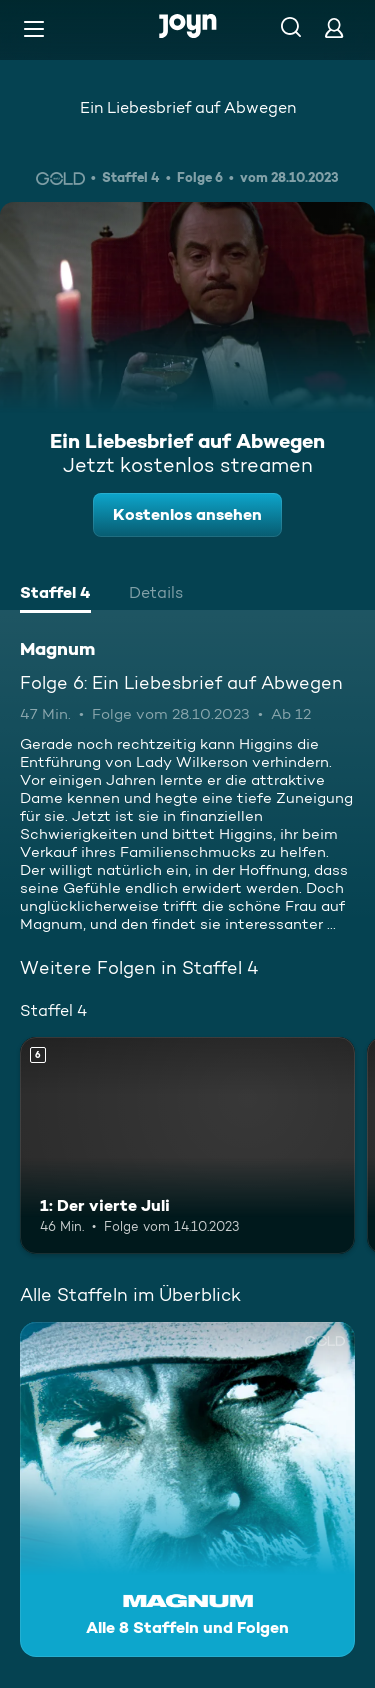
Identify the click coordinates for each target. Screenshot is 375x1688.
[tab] (55, 595)
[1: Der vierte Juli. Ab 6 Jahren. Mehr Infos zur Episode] (187, 1146)
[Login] (334, 27)
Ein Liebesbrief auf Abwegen (188, 107)
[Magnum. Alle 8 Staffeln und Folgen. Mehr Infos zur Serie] (187, 1489)
